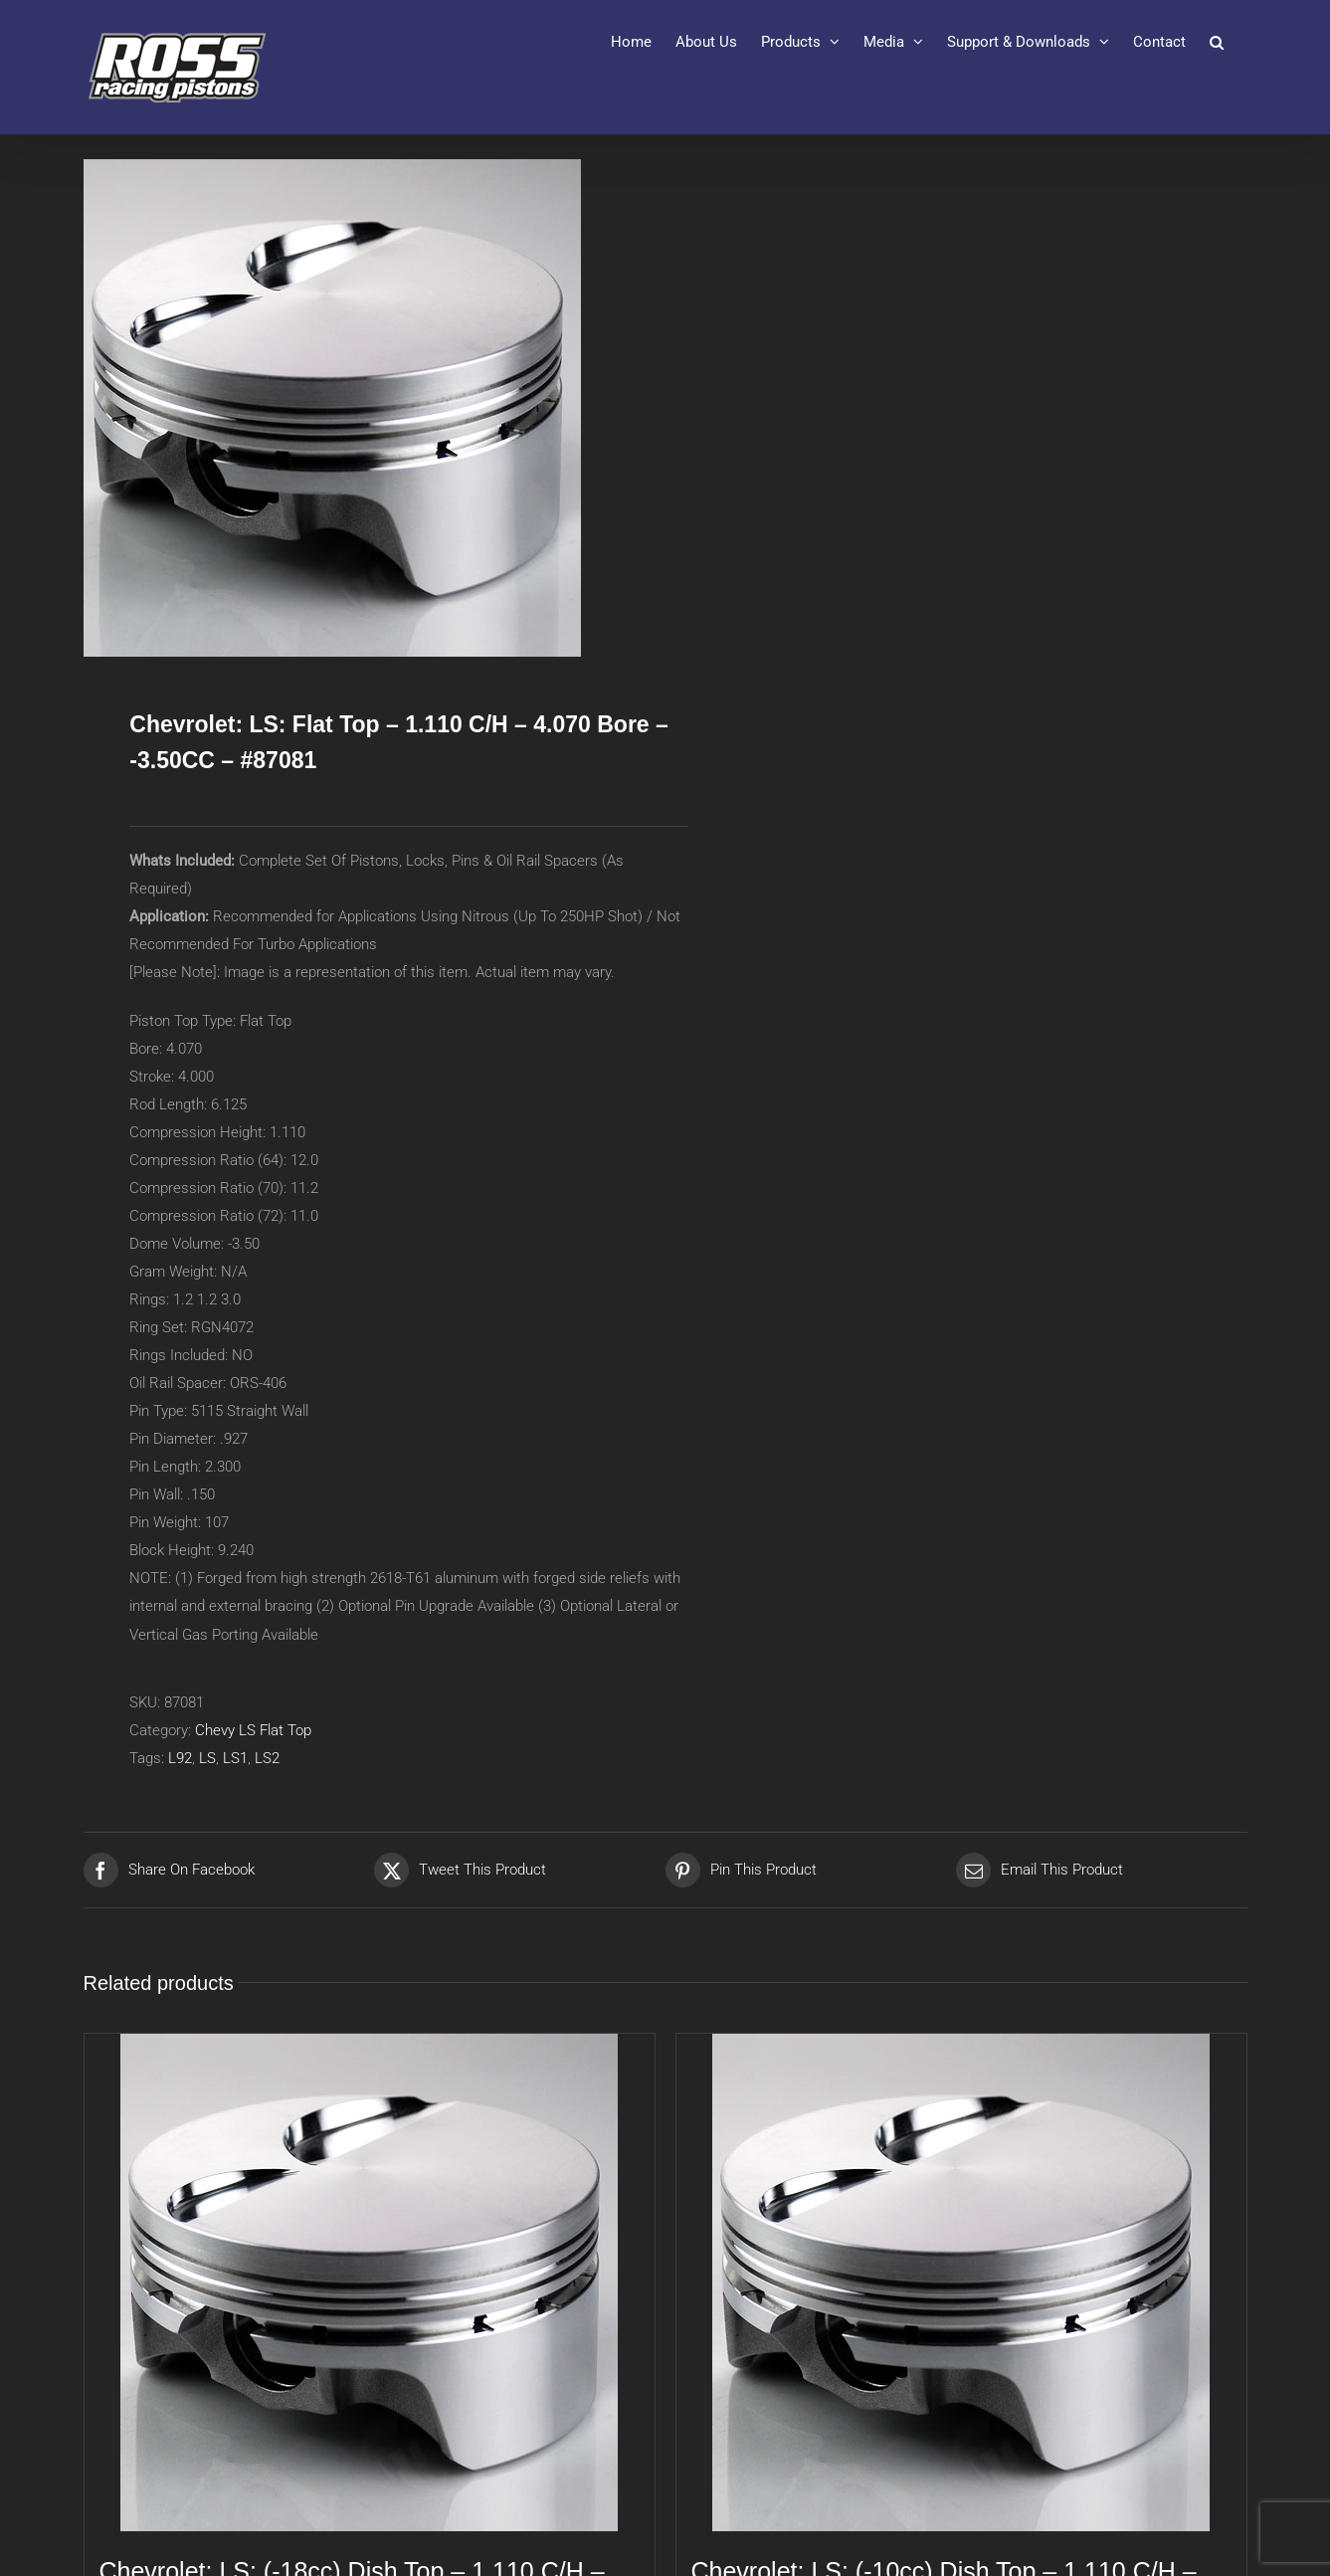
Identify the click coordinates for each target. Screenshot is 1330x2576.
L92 (180, 1758)
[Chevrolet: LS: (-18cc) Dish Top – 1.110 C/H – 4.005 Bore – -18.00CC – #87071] (370, 2282)
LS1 (235, 1758)
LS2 (267, 1758)
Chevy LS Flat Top (253, 1730)
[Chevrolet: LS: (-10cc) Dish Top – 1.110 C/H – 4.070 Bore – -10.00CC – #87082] (961, 2282)
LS (207, 1758)
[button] (1217, 42)
